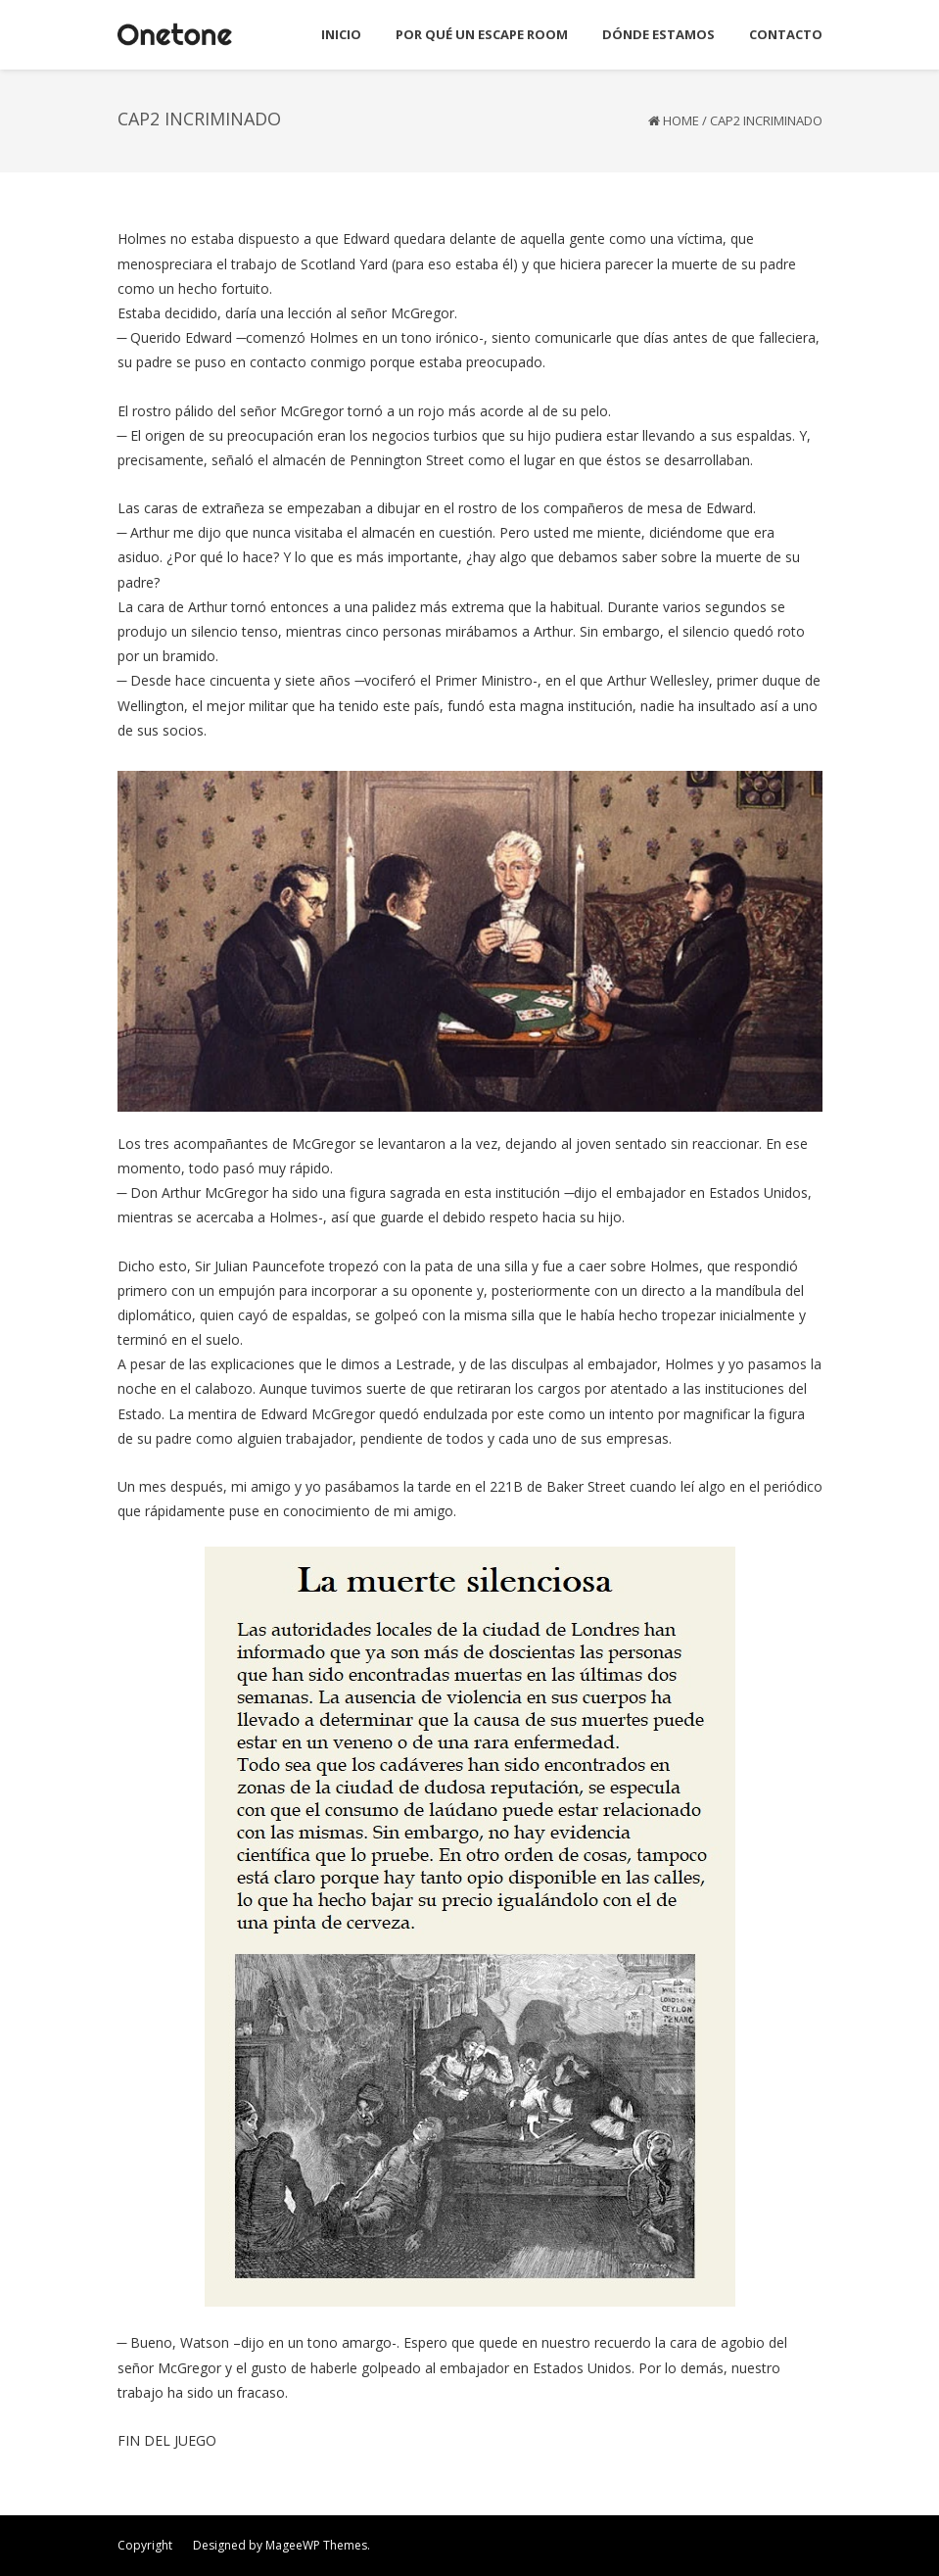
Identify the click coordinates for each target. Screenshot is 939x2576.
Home (681, 120)
